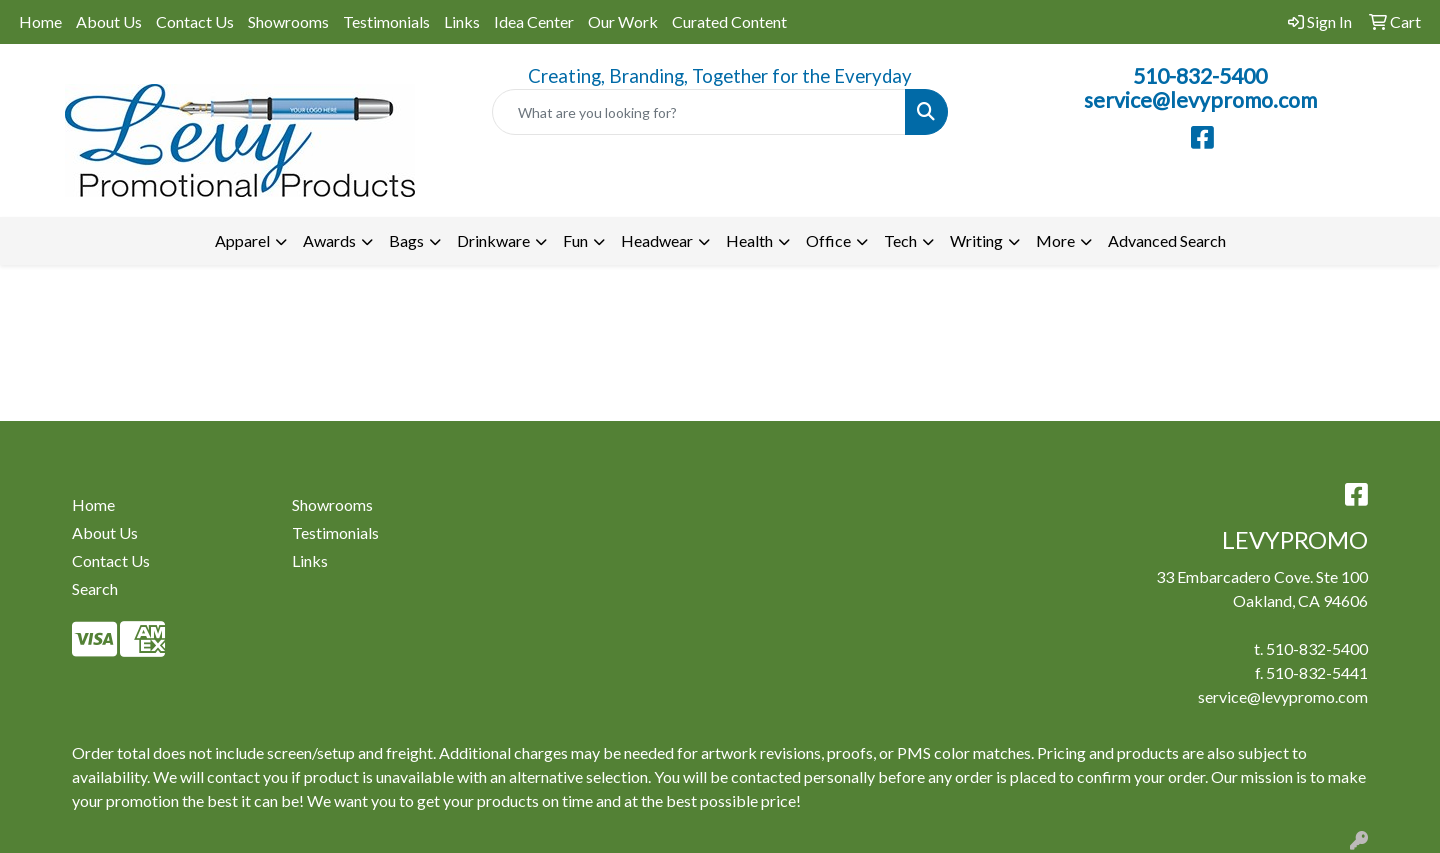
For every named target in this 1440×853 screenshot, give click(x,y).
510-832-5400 (1200, 76)
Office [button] (828, 240)
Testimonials (386, 21)
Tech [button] (900, 240)
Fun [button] (575, 240)
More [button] (1055, 240)
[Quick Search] (699, 112)
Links (462, 21)
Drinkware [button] (493, 240)
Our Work (623, 21)
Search (95, 588)
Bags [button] (406, 240)
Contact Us (195, 21)
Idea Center (534, 21)
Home (40, 21)
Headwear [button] (657, 240)
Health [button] (749, 240)
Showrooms (288, 21)
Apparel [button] (242, 240)
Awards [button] (329, 240)
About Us (109, 21)
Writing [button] (976, 240)
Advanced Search (1167, 240)
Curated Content (729, 21)
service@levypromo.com (1200, 100)
